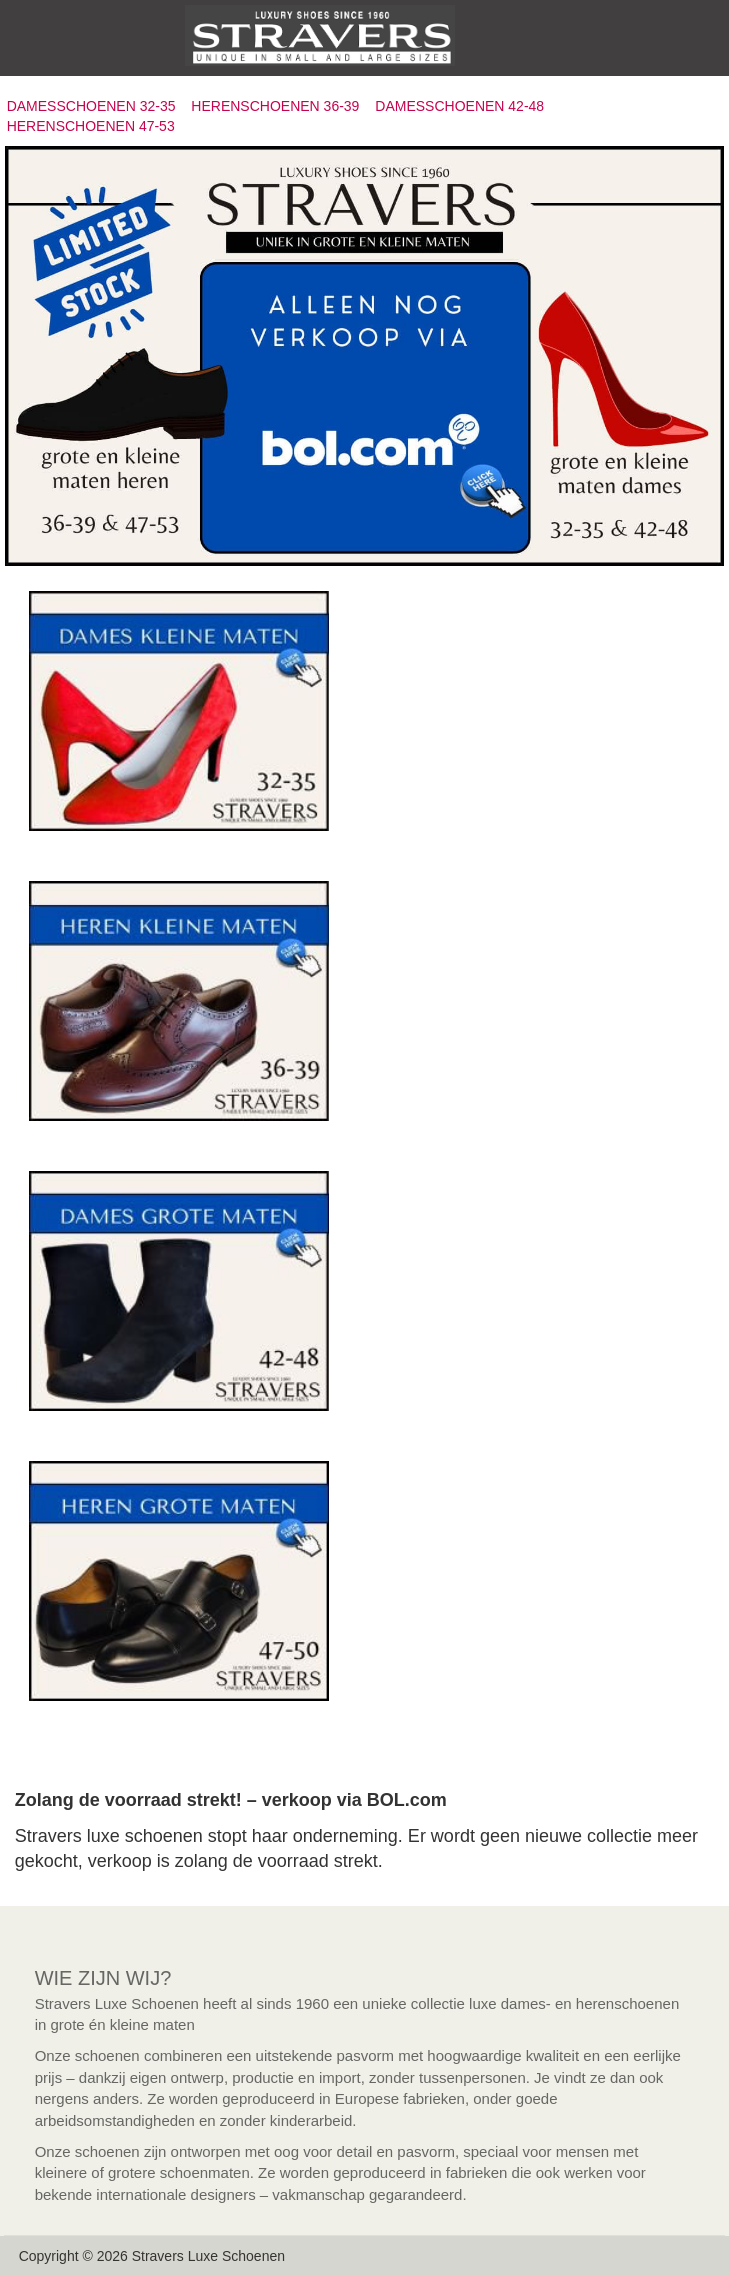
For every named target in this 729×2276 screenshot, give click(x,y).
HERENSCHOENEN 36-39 (275, 106)
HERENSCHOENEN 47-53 (91, 126)
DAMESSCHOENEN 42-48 (459, 106)
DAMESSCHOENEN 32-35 (91, 106)
